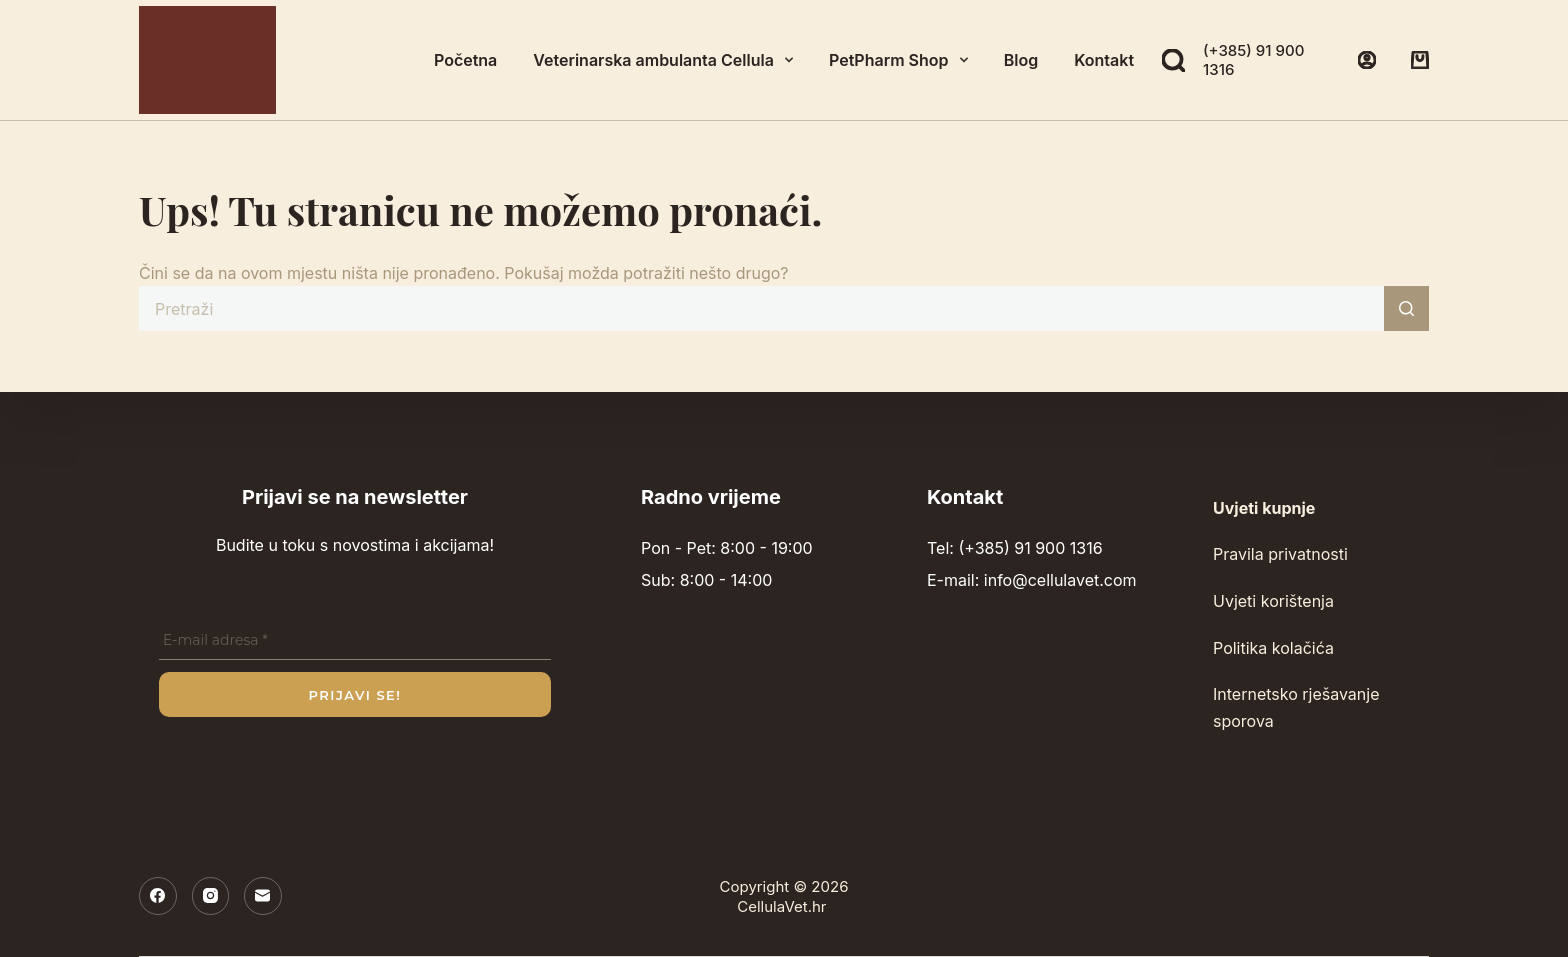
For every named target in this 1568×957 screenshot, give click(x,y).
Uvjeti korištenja (1273, 601)
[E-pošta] (263, 896)
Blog (1021, 60)
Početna (465, 60)
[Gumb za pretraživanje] (1406, 308)
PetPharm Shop (902, 60)
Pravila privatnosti (1280, 554)
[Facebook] (158, 896)
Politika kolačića (1273, 648)
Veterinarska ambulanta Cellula (667, 60)
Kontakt (1104, 60)
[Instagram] (211, 896)
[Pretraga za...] (761, 308)
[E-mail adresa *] (355, 641)
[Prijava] (1367, 60)
